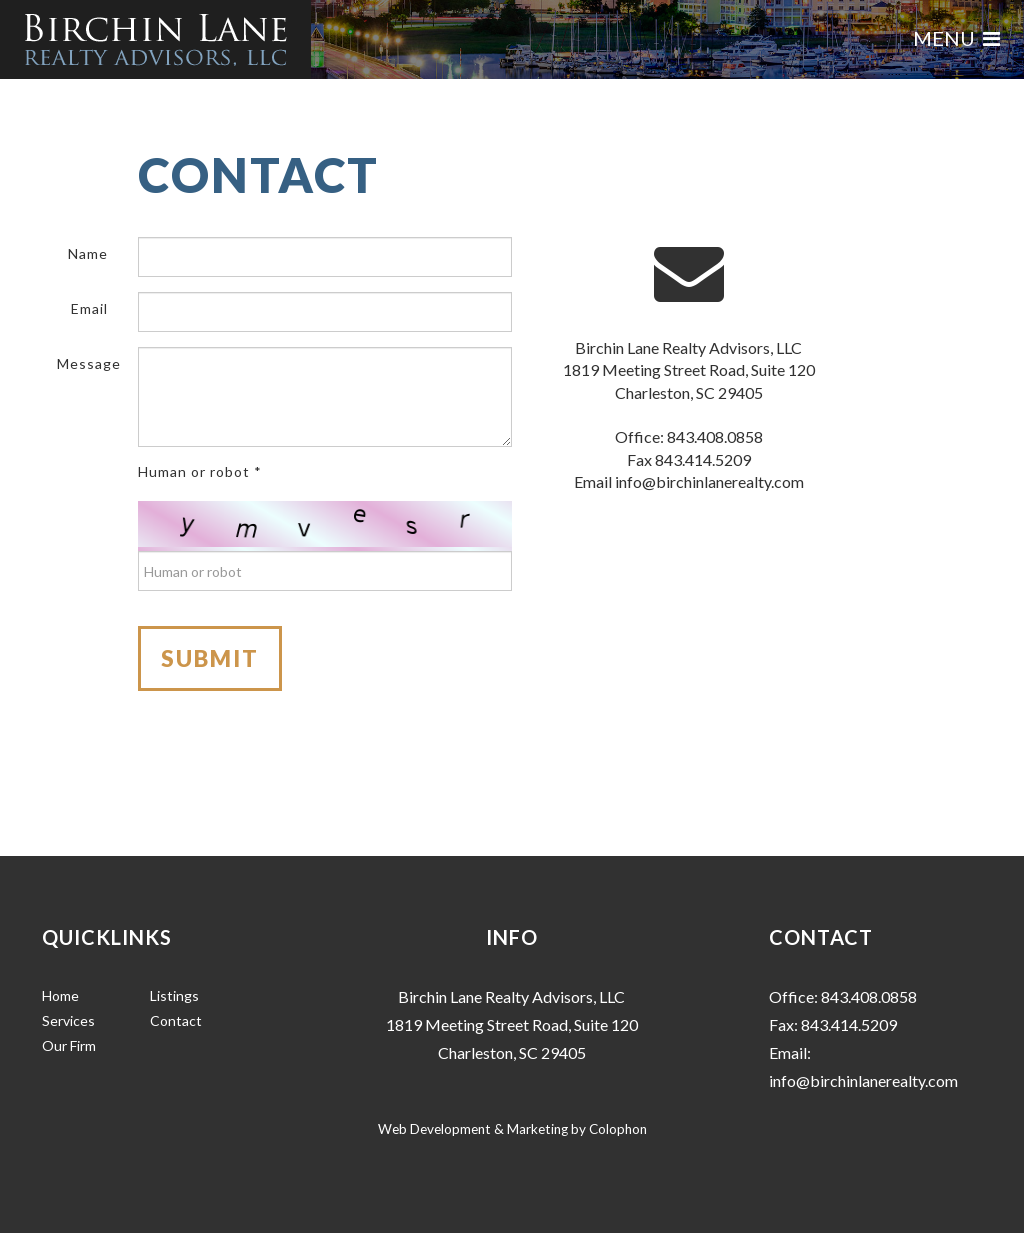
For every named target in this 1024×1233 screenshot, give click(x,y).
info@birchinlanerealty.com (709, 481)
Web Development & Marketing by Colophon (512, 1129)
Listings (174, 995)
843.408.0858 (715, 436)
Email (89, 308)
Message (89, 363)
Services (68, 1020)
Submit (210, 658)
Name (88, 253)
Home (60, 995)
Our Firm (69, 1045)
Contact (176, 1020)
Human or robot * (200, 471)
